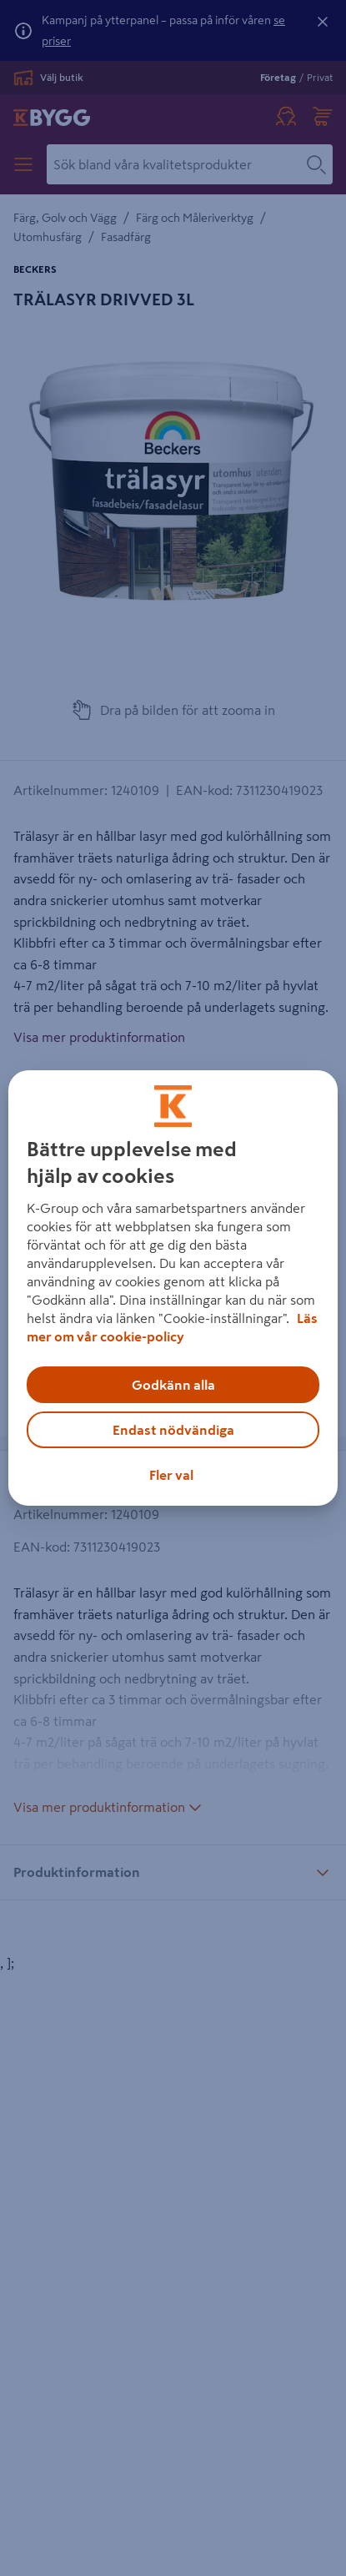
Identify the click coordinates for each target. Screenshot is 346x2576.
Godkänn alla (173, 1384)
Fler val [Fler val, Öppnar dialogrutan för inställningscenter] (171, 1475)
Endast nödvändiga (173, 1429)
